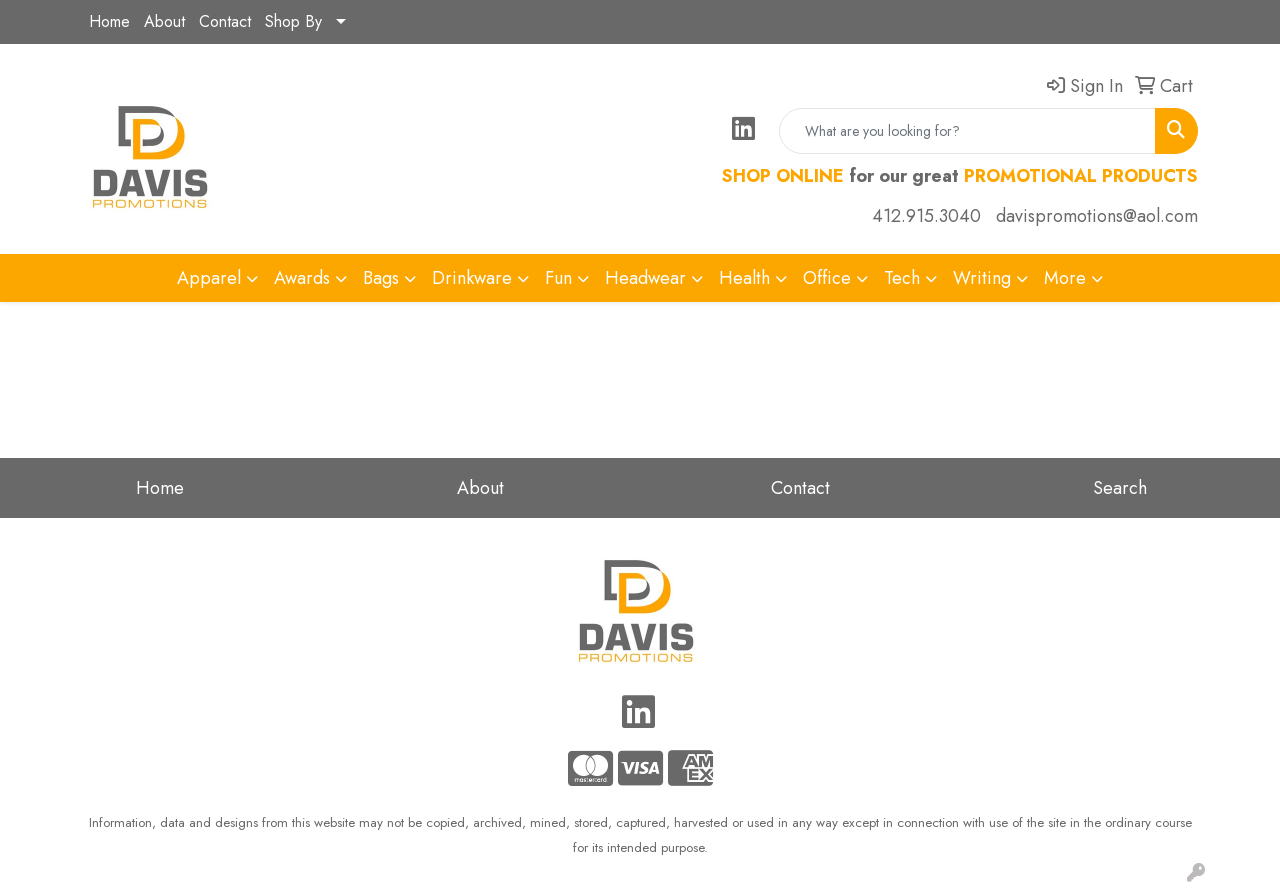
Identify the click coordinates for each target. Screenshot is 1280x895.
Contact (225, 21)
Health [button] (744, 278)
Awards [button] (302, 278)
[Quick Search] (967, 131)
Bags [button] (381, 278)
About (164, 21)
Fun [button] (558, 278)
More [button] (1065, 278)
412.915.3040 (926, 216)
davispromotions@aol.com (1097, 216)
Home (109, 21)
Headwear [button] (645, 278)
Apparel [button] (209, 278)
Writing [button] (982, 278)
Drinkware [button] (472, 278)
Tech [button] (902, 278)
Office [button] (827, 278)
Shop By (293, 21)
